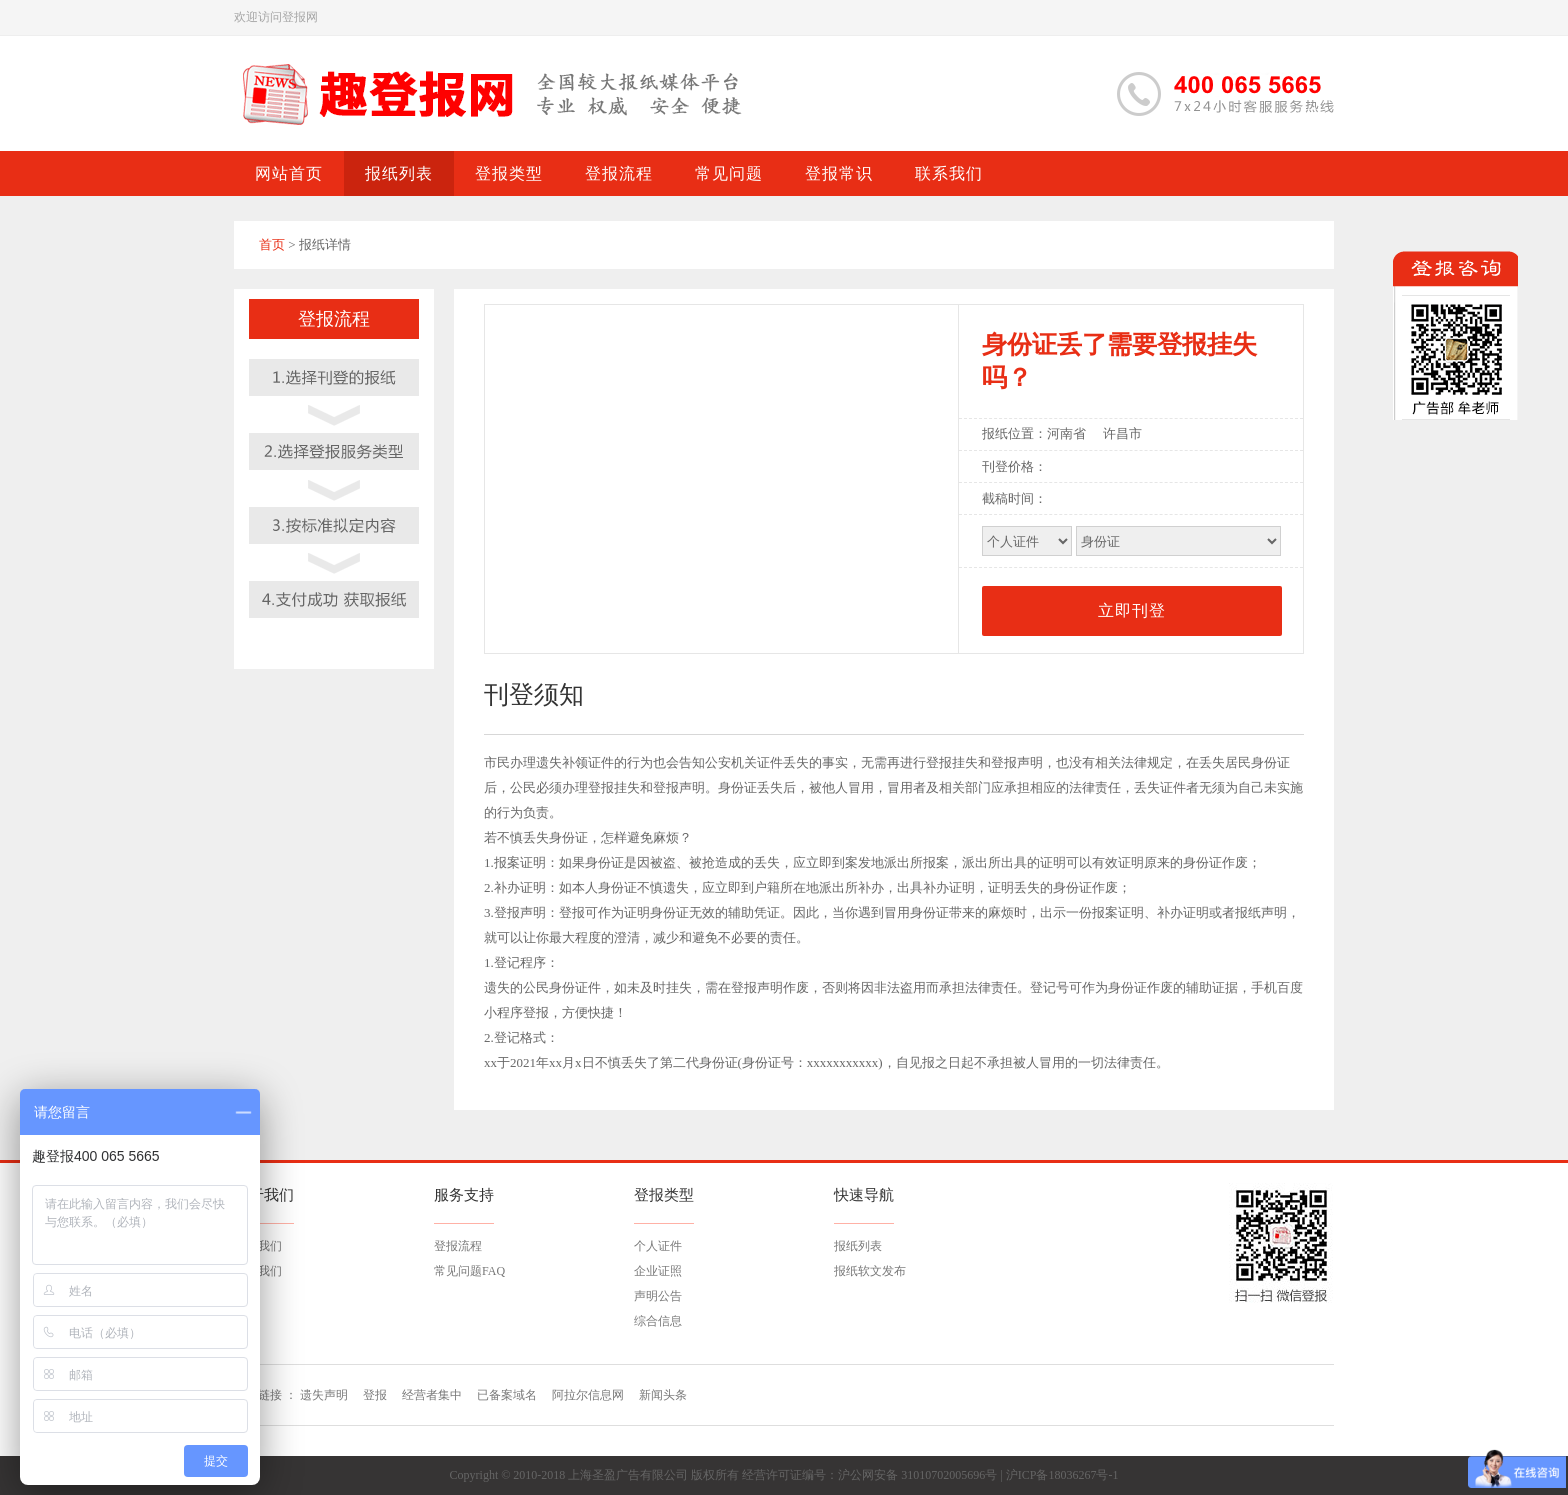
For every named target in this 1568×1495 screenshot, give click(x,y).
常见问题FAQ (469, 1271)
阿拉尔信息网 (588, 1395)
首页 (272, 244)
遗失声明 (324, 1395)
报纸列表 (858, 1246)
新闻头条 (663, 1395)
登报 (375, 1395)
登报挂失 (952, 762)
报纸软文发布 (870, 1271)
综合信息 (658, 1321)
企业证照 (658, 1271)
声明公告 (658, 1296)
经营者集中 (432, 1395)
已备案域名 (507, 1395)
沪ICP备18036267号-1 (1062, 1475)
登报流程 (458, 1246)
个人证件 (658, 1246)
